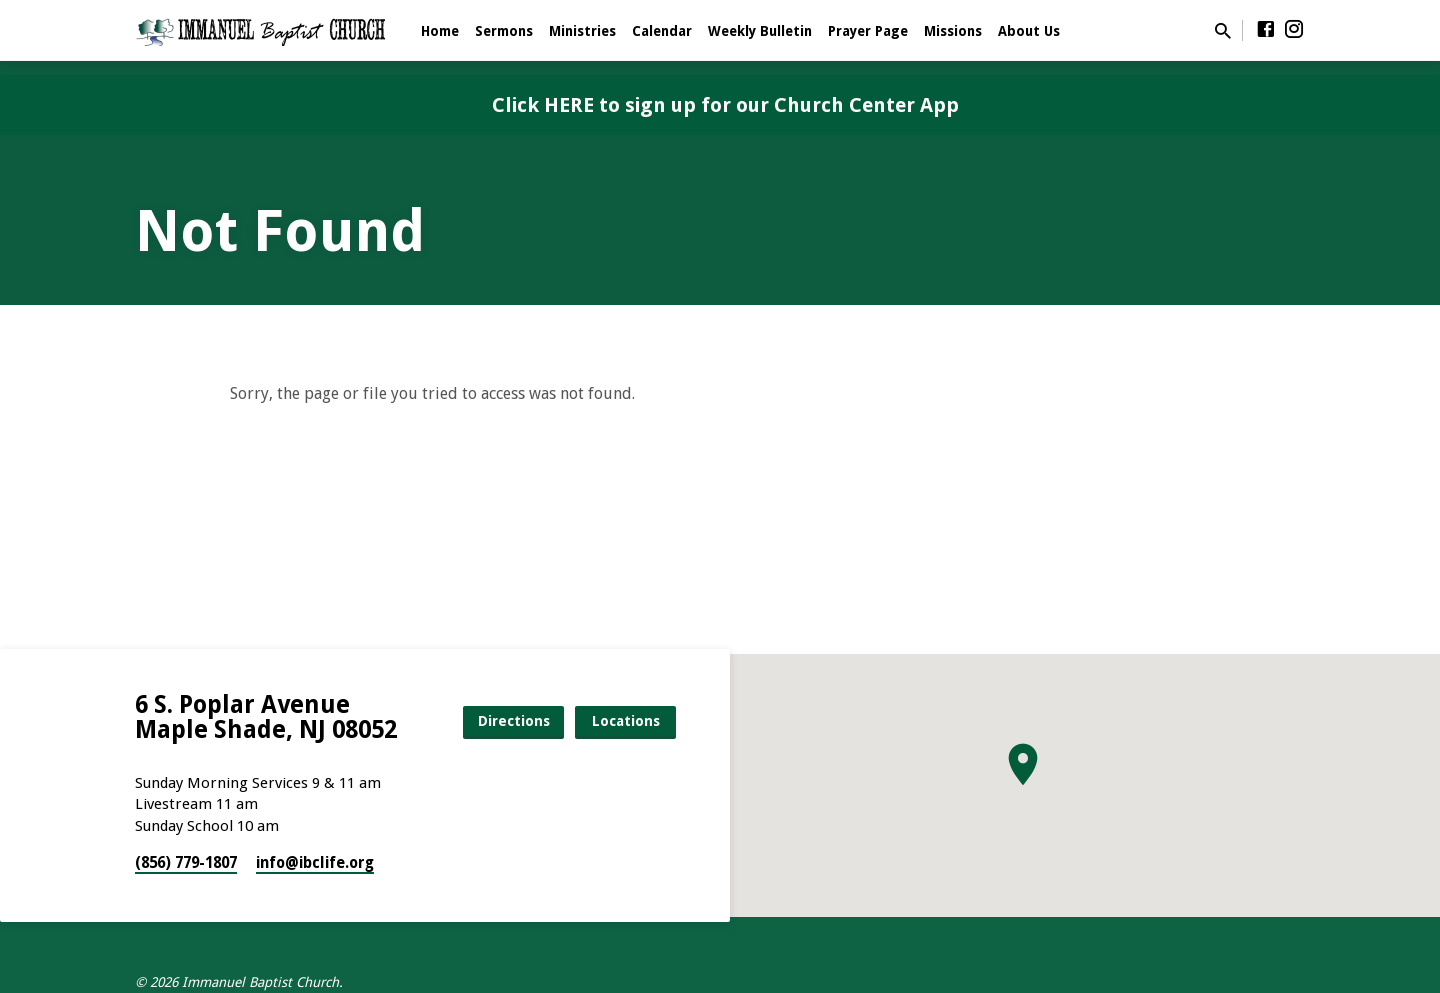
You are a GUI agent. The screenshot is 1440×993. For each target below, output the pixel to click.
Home (440, 31)
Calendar (662, 31)
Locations (626, 721)
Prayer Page (868, 31)
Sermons (504, 31)
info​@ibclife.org (315, 863)
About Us (1029, 31)
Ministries (582, 31)
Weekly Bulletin (760, 31)
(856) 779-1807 (186, 863)
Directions (514, 721)
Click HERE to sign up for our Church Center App (725, 105)
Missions (953, 31)
